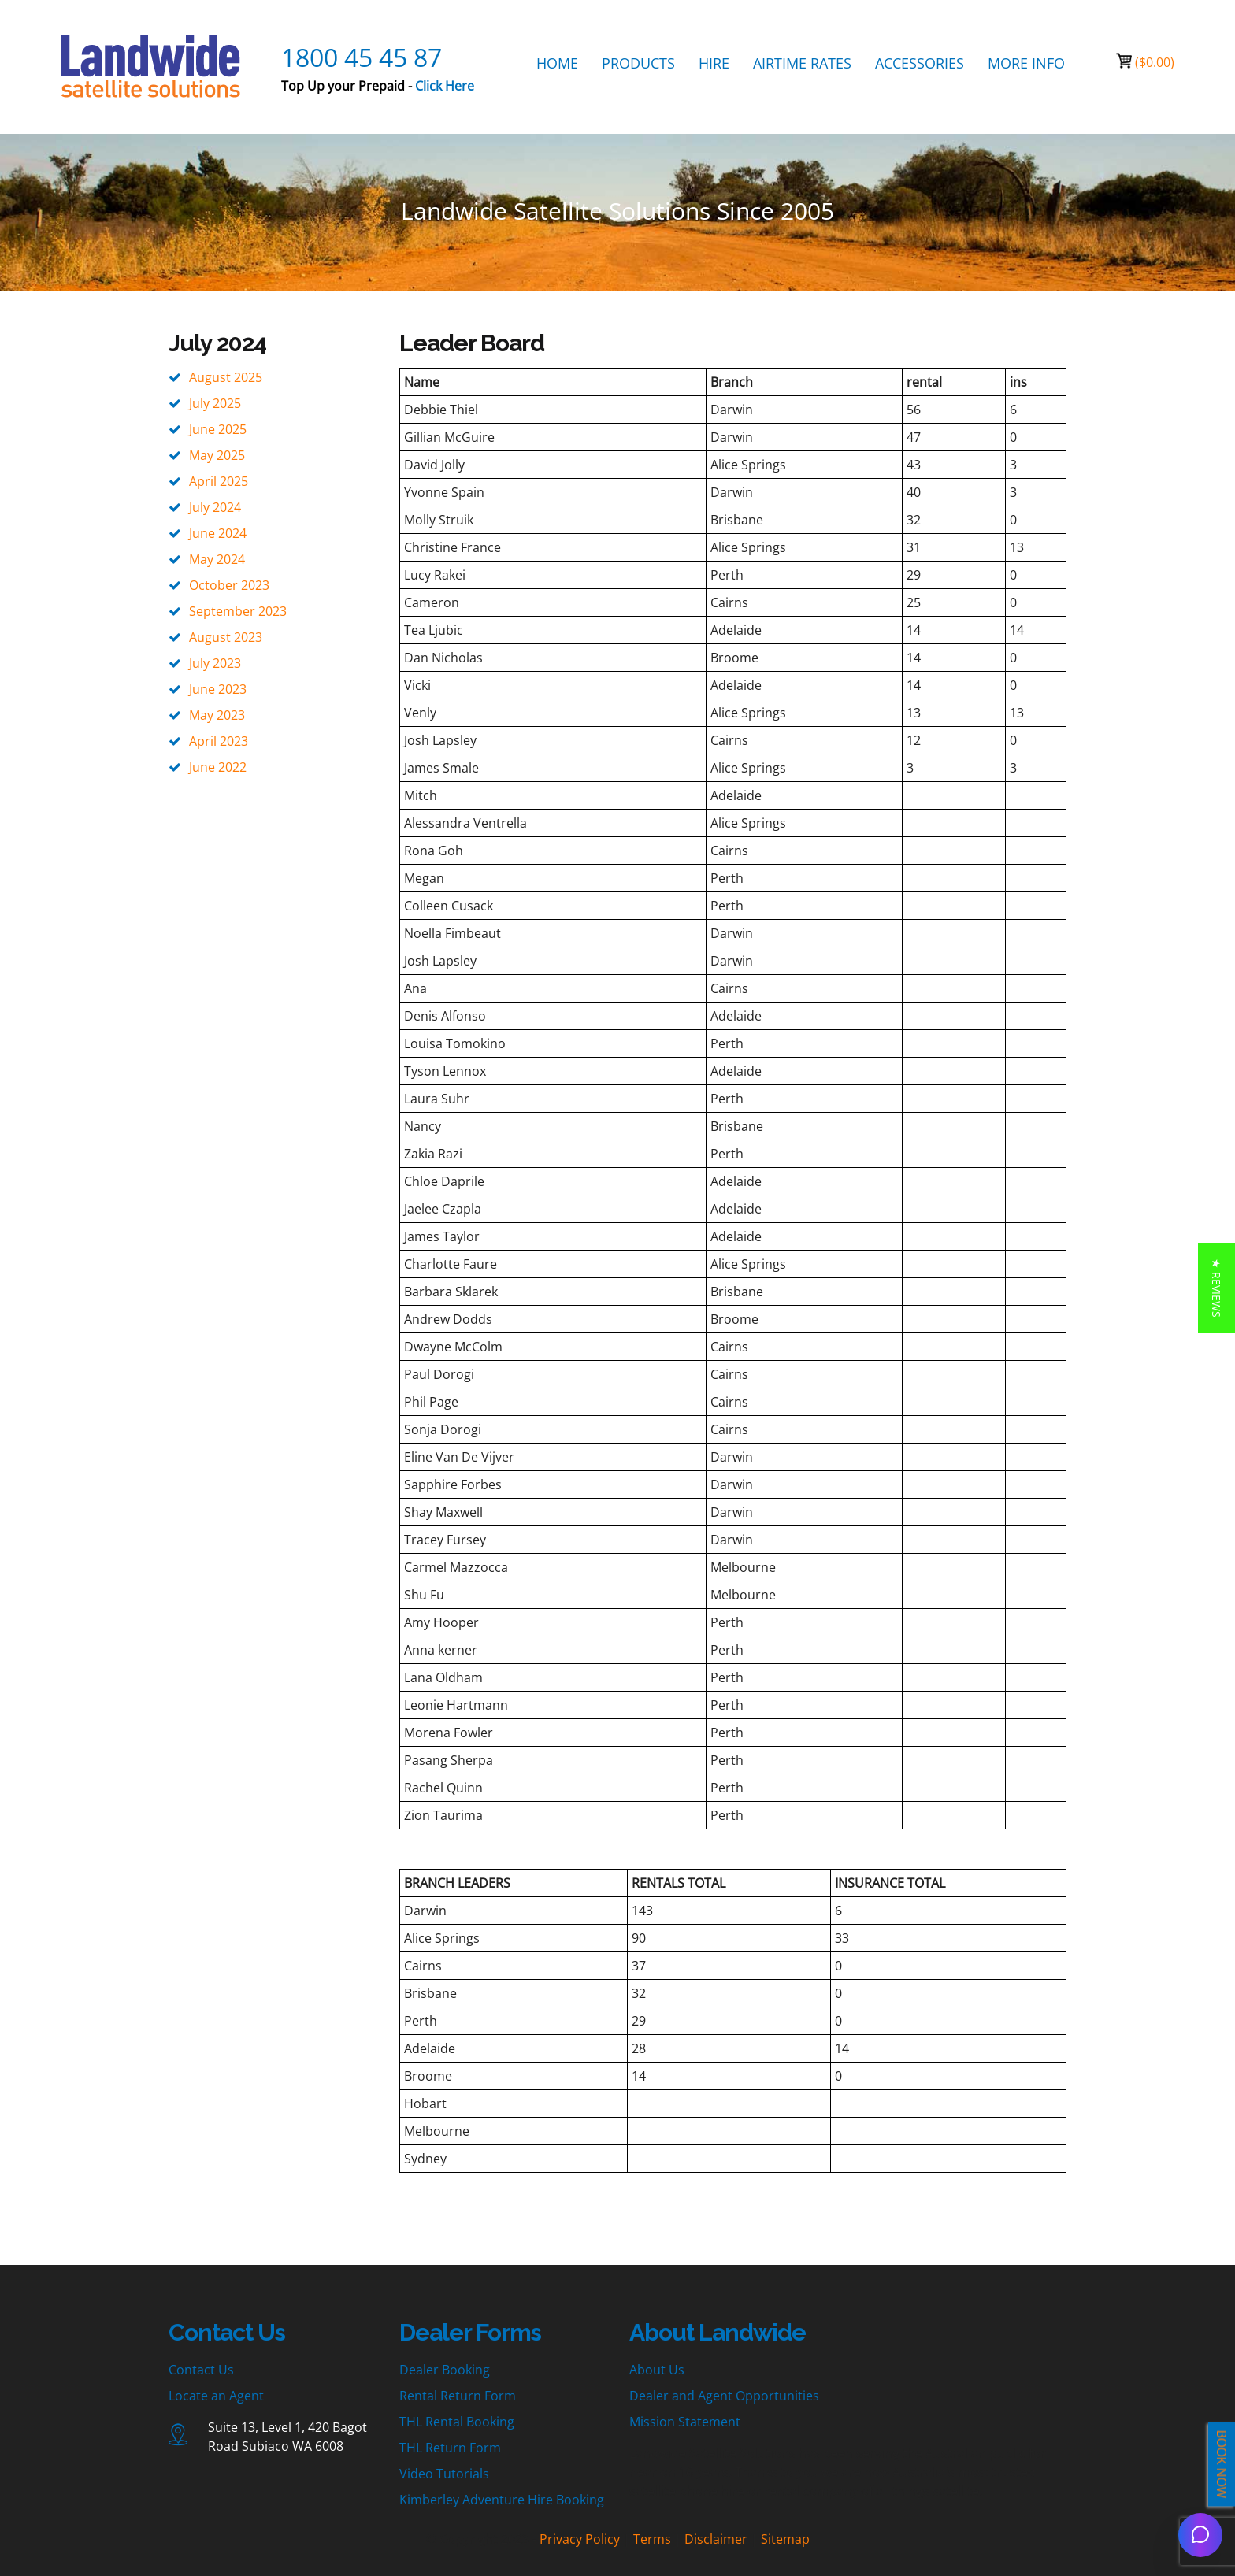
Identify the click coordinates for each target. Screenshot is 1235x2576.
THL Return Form (450, 2447)
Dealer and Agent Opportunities (724, 2395)
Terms (652, 2539)
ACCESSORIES (919, 63)
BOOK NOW (1221, 2464)
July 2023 (215, 663)
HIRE (714, 63)
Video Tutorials (444, 2473)
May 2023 (217, 715)
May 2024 (217, 559)
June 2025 (218, 429)
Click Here (444, 86)
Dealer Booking (444, 2369)
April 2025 (218, 481)
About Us (656, 2369)
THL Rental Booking (456, 2421)
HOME (557, 63)
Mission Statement (684, 2421)
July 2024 (215, 507)
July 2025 (215, 403)
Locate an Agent (216, 2395)
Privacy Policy (580, 2539)
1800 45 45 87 (361, 57)
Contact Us (201, 2369)
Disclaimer (715, 2539)
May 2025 (217, 455)
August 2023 (225, 637)
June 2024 (218, 533)
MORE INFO (1026, 63)
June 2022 (218, 767)
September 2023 (238, 611)
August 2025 (225, 377)
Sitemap (785, 2539)
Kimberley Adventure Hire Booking (501, 2499)
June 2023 (218, 689)
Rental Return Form (457, 2395)
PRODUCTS (638, 63)
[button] (1216, 1288)
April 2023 (218, 741)
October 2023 (229, 585)
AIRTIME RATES (802, 63)
